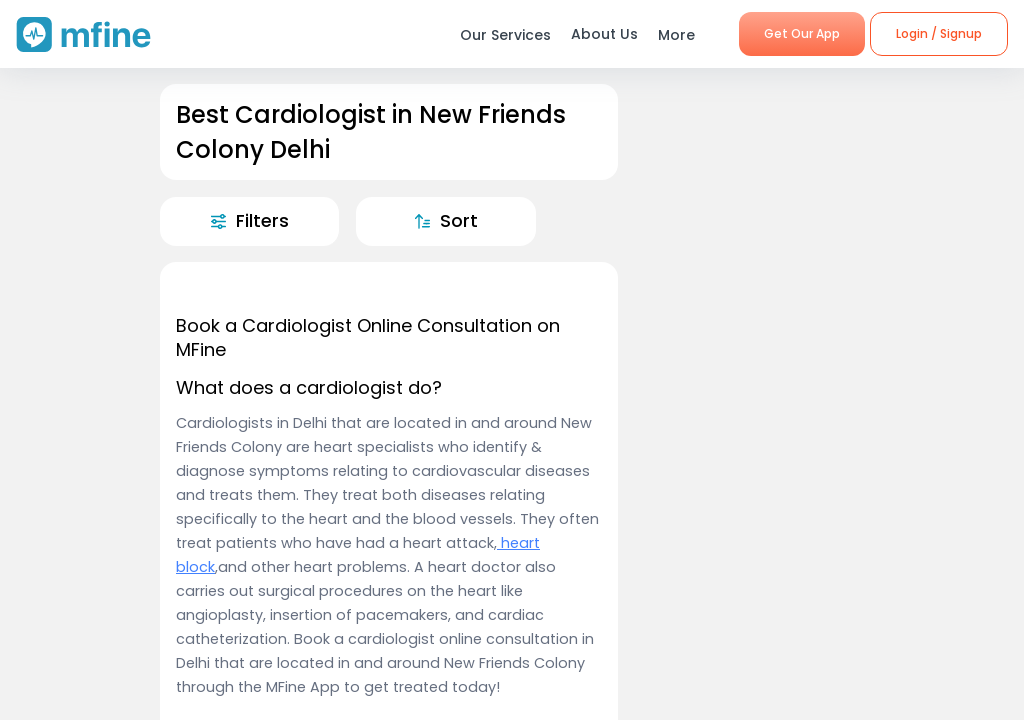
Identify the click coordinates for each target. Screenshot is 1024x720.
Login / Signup (939, 33)
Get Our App (802, 33)
